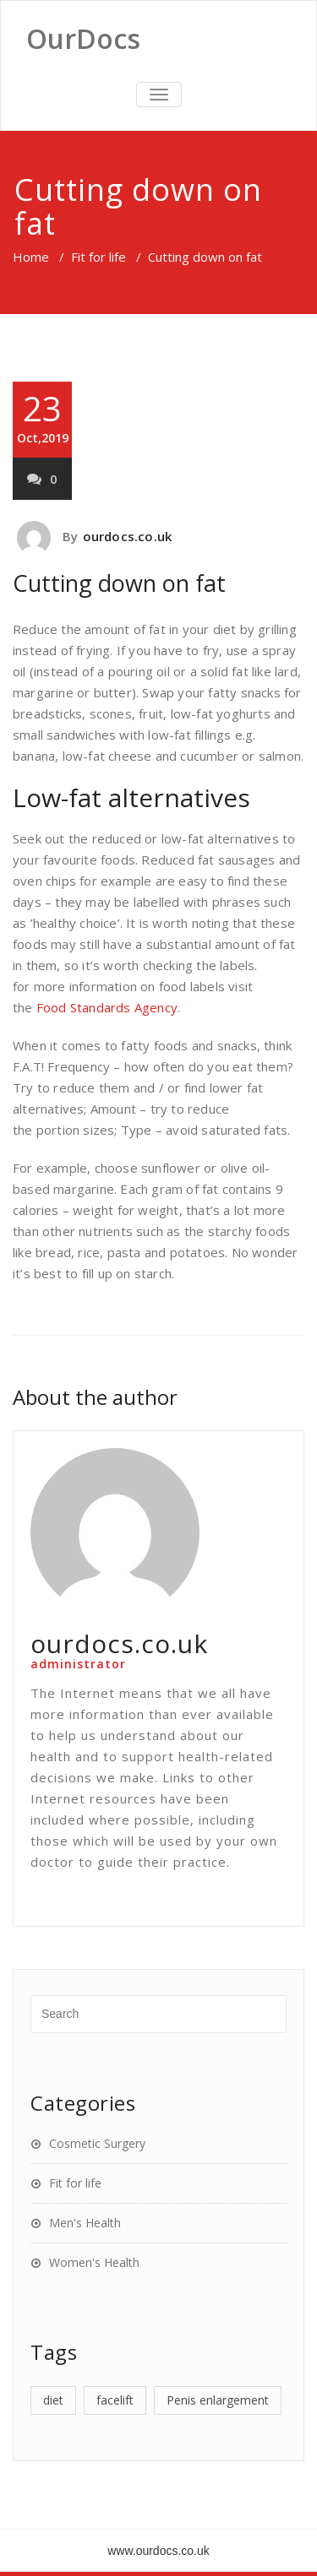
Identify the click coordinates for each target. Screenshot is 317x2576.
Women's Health (94, 2262)
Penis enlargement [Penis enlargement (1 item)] (218, 2400)
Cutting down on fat (119, 583)
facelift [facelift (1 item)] (115, 2400)
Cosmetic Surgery (97, 2143)
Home (31, 256)
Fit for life (98, 256)
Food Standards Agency (107, 1007)
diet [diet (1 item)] (53, 2400)
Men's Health (85, 2223)
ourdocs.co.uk (127, 536)
